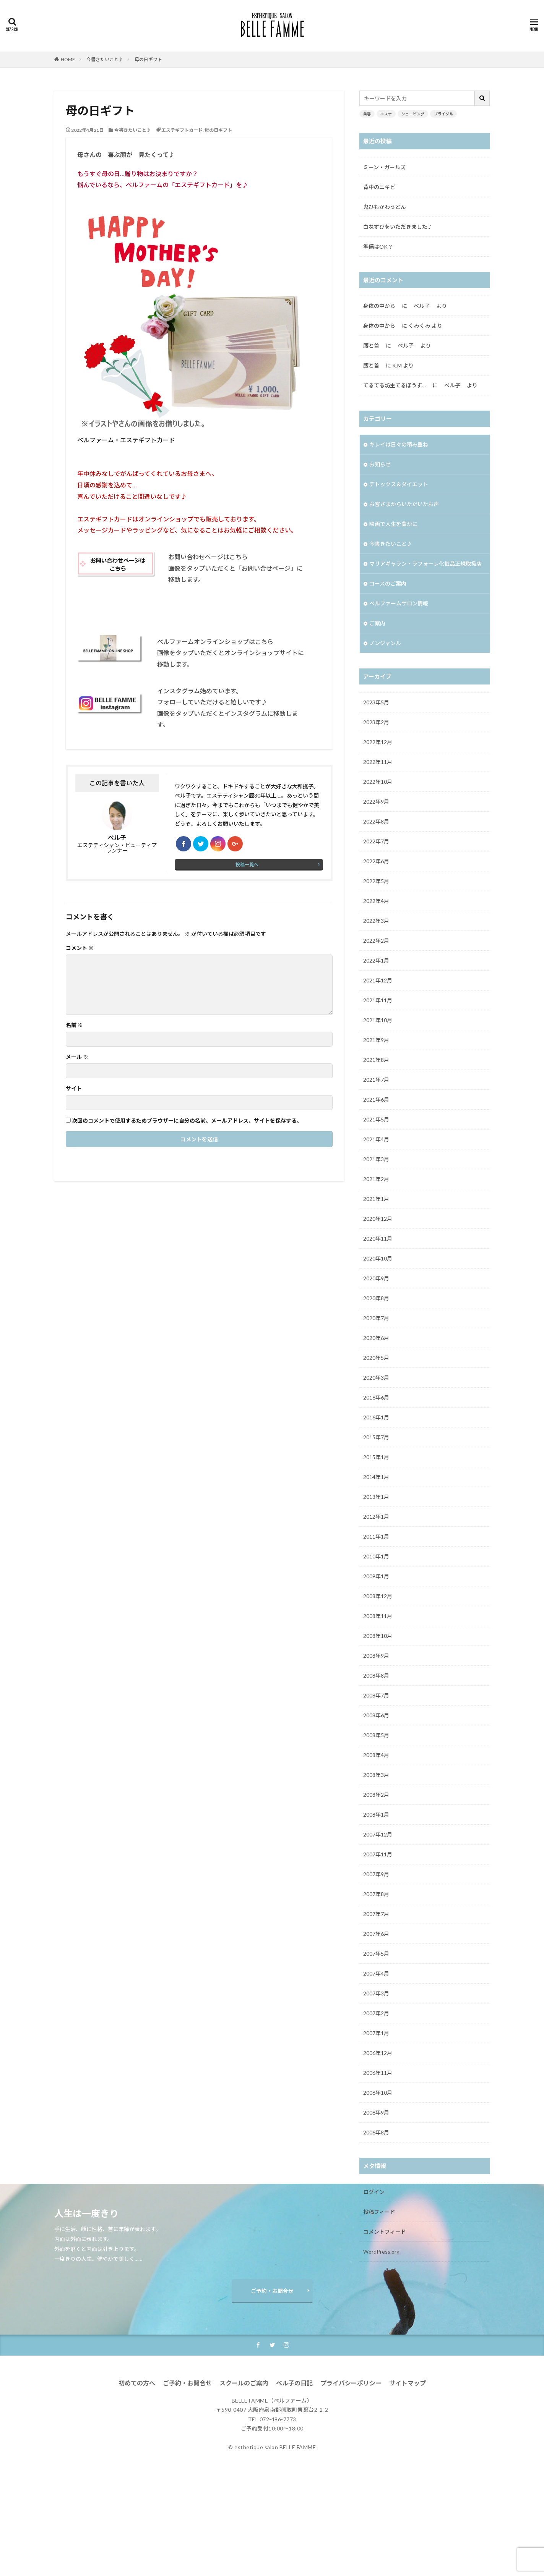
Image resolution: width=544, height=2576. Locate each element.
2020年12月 (377, 1218)
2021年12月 (377, 980)
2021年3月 (376, 1159)
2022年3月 (376, 920)
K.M (397, 365)
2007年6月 (376, 1933)
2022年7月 (376, 841)
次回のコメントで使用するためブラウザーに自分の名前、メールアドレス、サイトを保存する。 (187, 1120)
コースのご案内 (387, 583)
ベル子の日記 (294, 2483)
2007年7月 (376, 1914)
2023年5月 (376, 702)
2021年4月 (376, 1139)
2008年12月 (377, 1596)
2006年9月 (376, 2112)
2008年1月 (376, 1814)
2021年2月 (376, 1179)
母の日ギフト (148, 59)
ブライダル (443, 114)
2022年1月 (376, 960)
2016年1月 (376, 1417)
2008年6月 (376, 1715)
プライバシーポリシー (351, 2483)
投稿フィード (379, 2212)
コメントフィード (384, 2231)
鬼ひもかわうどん (384, 207)
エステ (386, 114)
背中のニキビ (379, 187)
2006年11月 (377, 2073)
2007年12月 (377, 1834)
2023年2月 (376, 722)
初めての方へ (137, 2483)
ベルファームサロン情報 (398, 603)
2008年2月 (376, 1794)
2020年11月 (377, 1238)
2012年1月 (376, 1516)
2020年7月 (376, 1318)
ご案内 (377, 623)
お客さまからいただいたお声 (406, 504)
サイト (74, 1088)
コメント (80, 948)
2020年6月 (376, 1338)
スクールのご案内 (243, 2483)
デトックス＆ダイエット (398, 484)
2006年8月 (376, 2132)
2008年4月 (376, 1755)
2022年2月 (376, 940)
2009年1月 (376, 1576)
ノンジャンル (385, 643)
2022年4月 (376, 901)
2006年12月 (377, 2053)
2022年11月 (377, 762)
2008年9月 (376, 1655)
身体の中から (382, 306)
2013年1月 (376, 1496)
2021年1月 (376, 1199)
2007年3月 (376, 1993)
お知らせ (380, 464)
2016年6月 (376, 1397)
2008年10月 (377, 1636)
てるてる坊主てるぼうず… (397, 385)
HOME (68, 59)
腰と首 (374, 345)
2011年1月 (376, 1536)
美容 (367, 114)
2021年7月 (376, 1079)
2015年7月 (376, 1437)
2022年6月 (376, 861)
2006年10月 (377, 2092)
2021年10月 (377, 1020)
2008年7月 (376, 1695)
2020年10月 (377, 1258)
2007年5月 (376, 1953)
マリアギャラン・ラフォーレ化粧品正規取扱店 (425, 563)
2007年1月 (376, 2033)
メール (77, 1057)
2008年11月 (377, 1616)
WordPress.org (381, 2251)
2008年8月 (376, 1675)
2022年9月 (376, 801)
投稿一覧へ (246, 864)
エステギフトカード (182, 130)
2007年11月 (377, 1854)
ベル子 (452, 385)
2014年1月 (376, 1477)
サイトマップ (407, 2483)
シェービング (412, 114)
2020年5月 (376, 1357)
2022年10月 (377, 781)
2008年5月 (376, 1735)
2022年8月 (376, 821)
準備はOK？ (378, 246)
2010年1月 (376, 1556)
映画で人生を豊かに (393, 524)
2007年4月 (376, 1973)
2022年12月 (377, 742)
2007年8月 (376, 1894)
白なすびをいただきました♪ (398, 226)
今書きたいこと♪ (104, 59)
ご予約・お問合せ (272, 2391)
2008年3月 (376, 1775)
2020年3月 (376, 1377)
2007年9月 (376, 1874)
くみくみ (419, 325)
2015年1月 (376, 1457)
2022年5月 (376, 881)
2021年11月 (377, 1000)
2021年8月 (376, 1060)
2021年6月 (376, 1099)
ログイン (374, 2192)
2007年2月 (376, 2013)
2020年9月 (376, 1278)
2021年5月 (376, 1119)
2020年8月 (376, 1298)
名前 (74, 1025)
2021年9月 (376, 1040)
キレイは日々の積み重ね (398, 444)
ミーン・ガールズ (384, 167)
